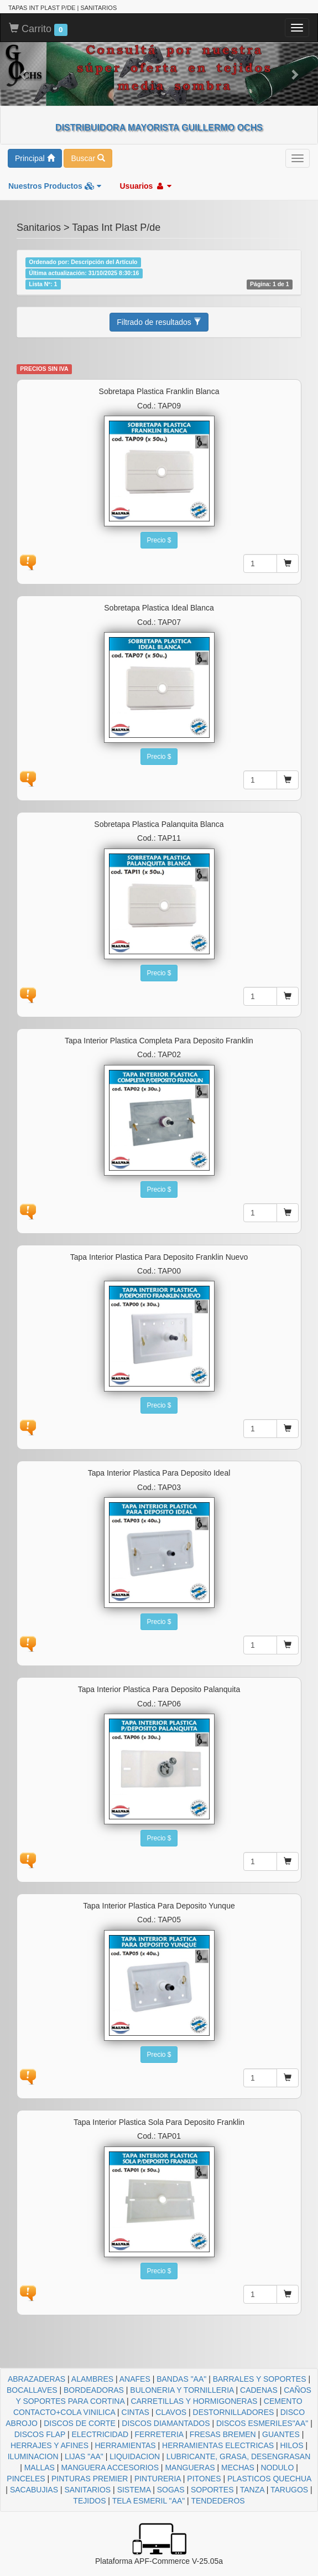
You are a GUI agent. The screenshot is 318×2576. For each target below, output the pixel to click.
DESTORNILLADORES (233, 2412)
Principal (35, 158)
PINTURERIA (157, 2478)
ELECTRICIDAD (99, 2434)
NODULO (277, 2467)
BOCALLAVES (32, 2390)
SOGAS (171, 2489)
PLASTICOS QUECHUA (269, 2478)
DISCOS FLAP (39, 2434)
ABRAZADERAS (36, 2379)
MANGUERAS (190, 2467)
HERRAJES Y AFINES (49, 2445)
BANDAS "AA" (181, 2379)
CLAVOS (170, 2412)
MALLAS (39, 2467)
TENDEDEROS (217, 2500)
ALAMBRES (92, 2379)
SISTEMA (134, 2489)
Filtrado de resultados (159, 322)
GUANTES (281, 2434)
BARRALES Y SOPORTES (259, 2379)
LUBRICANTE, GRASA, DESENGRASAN (238, 2456)
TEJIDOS (89, 2500)
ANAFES (134, 2379)
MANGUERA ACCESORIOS (110, 2467)
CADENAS (259, 2390)
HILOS (292, 2445)
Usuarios (145, 186)
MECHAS (237, 2467)
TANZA (252, 2489)
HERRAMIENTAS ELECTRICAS (218, 2445)
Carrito (38, 29)
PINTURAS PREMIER (89, 2478)
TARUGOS (289, 2489)
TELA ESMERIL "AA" (148, 2500)
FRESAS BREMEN (223, 2434)
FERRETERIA (159, 2434)
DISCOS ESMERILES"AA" (262, 2423)
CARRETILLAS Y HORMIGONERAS (194, 2401)
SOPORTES (212, 2489)
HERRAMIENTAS (125, 2445)
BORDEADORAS (94, 2390)
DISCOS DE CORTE (80, 2423)
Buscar (88, 158)
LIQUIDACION (135, 2456)
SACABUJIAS (34, 2489)
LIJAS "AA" (84, 2456)
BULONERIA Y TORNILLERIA (181, 2390)
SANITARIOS (87, 2489)
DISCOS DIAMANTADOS (166, 2423)
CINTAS (135, 2412)
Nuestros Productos (54, 186)
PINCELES (26, 2478)
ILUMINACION (33, 2456)
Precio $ (159, 540)
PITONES (204, 2478)
